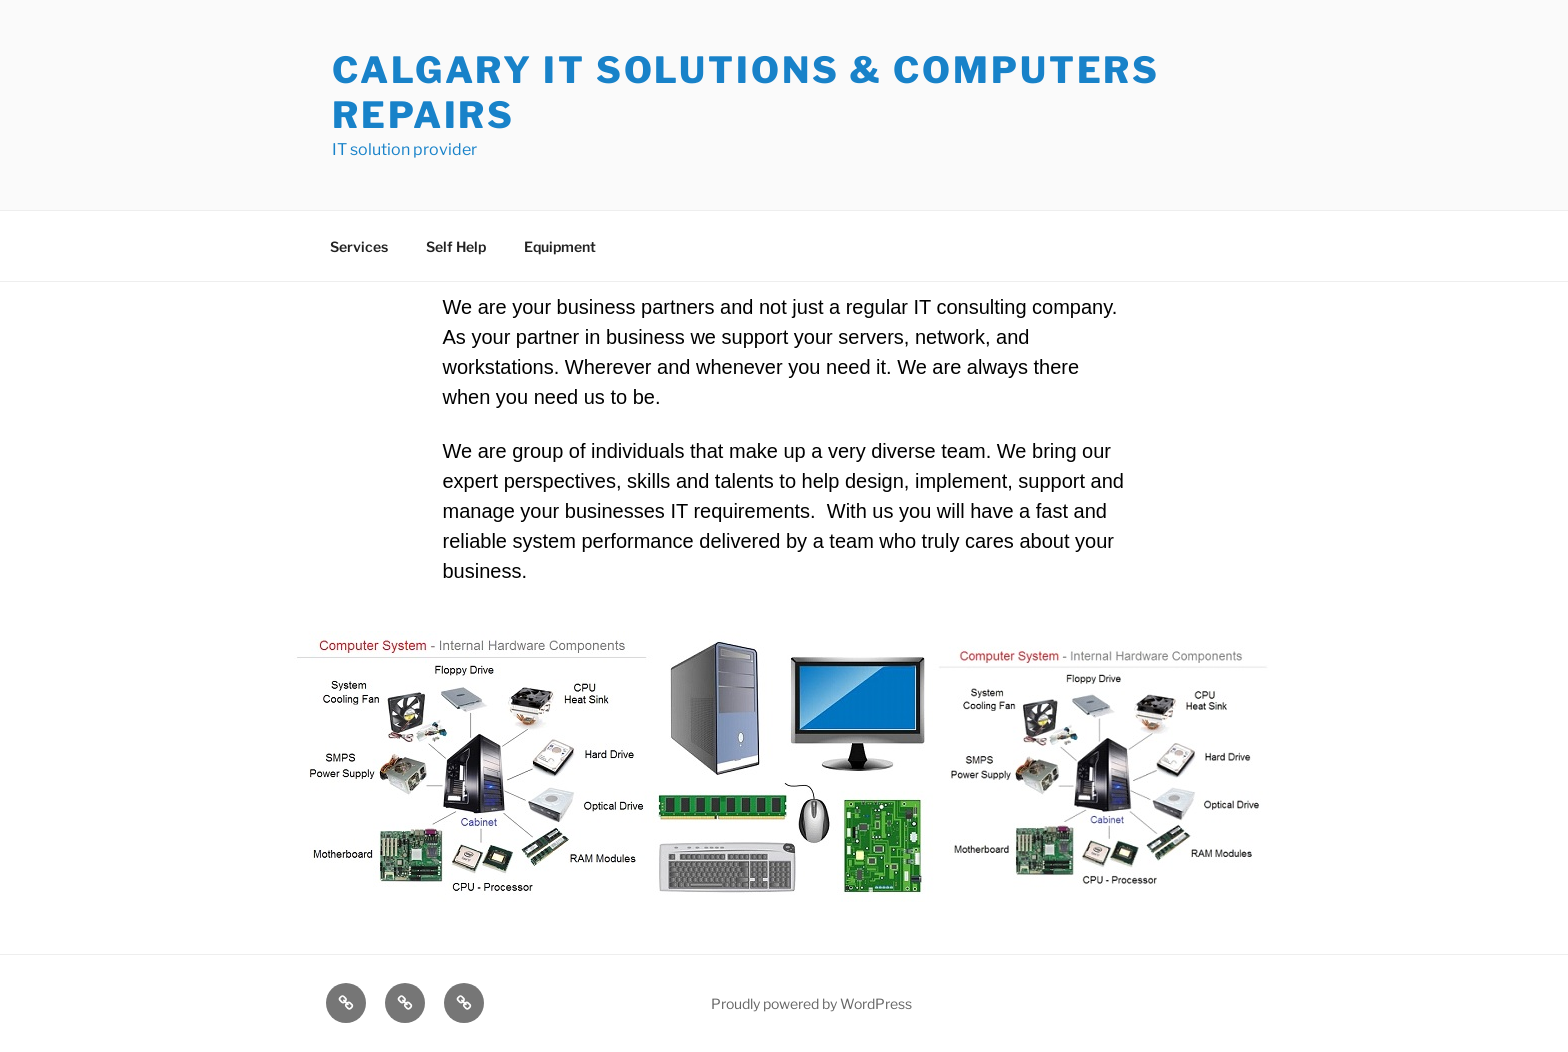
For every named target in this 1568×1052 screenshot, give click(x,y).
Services (359, 246)
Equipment (560, 246)
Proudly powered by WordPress (811, 1003)
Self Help (456, 246)
